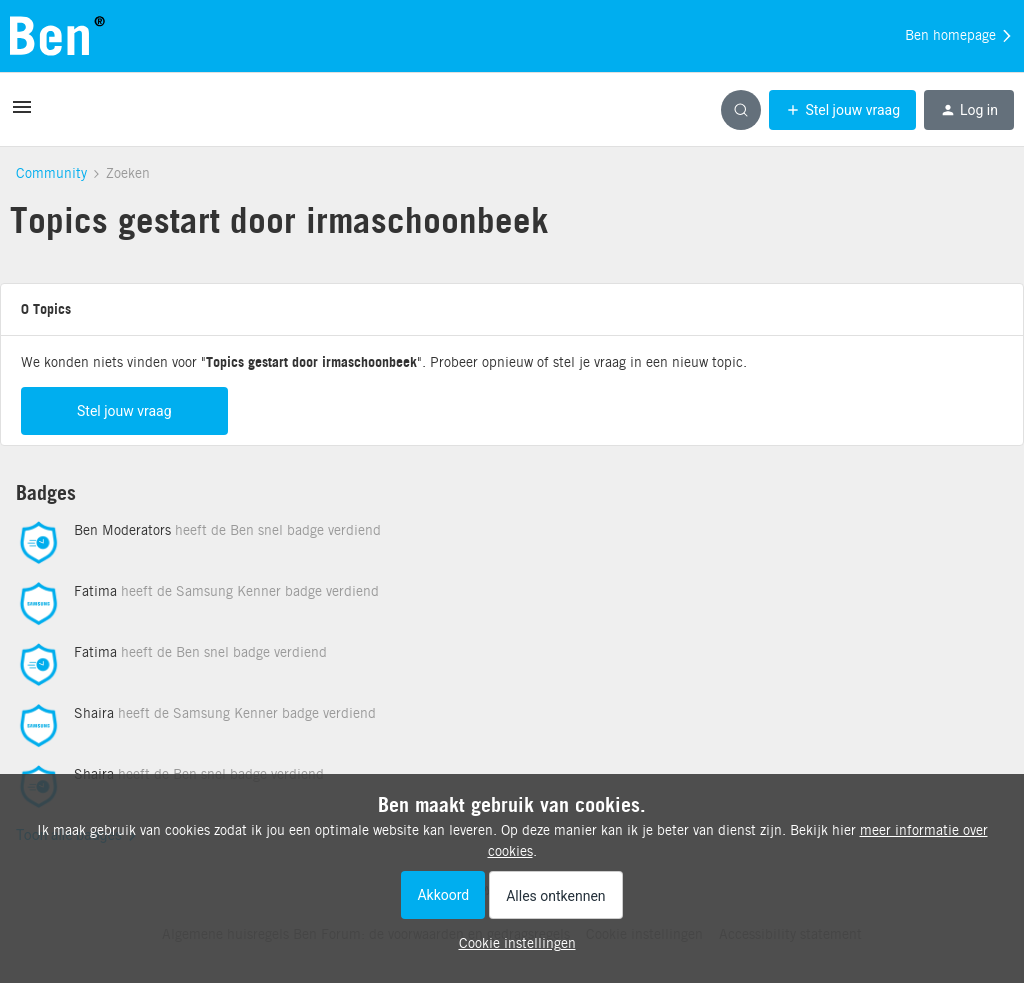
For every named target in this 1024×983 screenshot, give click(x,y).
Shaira (94, 719)
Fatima (95, 597)
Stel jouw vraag (124, 417)
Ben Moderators (122, 536)
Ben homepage (959, 36)
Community (51, 173)
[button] (22, 114)
